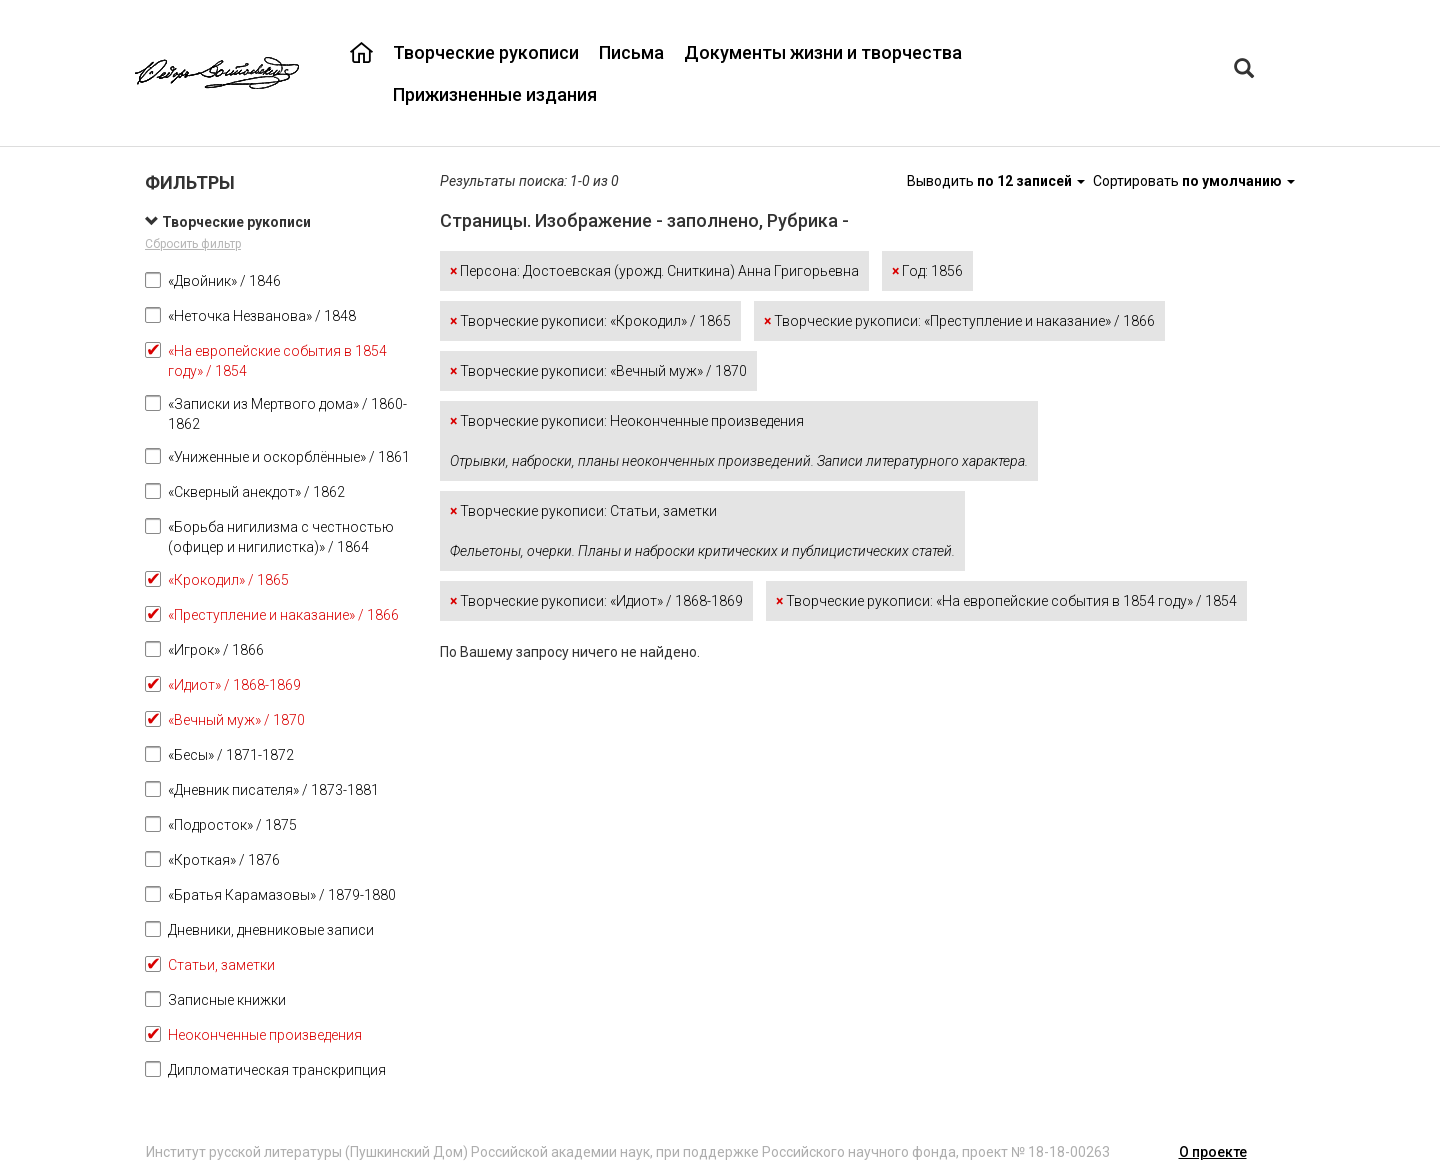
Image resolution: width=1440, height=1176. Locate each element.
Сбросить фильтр (193, 244)
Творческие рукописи (486, 52)
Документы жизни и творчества (823, 52)
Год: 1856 (927, 271)
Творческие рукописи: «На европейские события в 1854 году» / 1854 (1006, 601)
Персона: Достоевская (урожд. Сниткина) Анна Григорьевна (654, 271)
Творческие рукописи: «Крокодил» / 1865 (590, 321)
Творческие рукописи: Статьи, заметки (702, 531)
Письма (631, 52)
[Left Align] (1244, 70)
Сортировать (1194, 181)
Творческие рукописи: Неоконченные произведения (739, 441)
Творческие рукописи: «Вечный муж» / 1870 (598, 371)
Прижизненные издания (495, 94)
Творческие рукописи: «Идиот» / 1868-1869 (596, 601)
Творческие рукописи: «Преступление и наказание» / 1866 (959, 321)
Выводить (997, 181)
